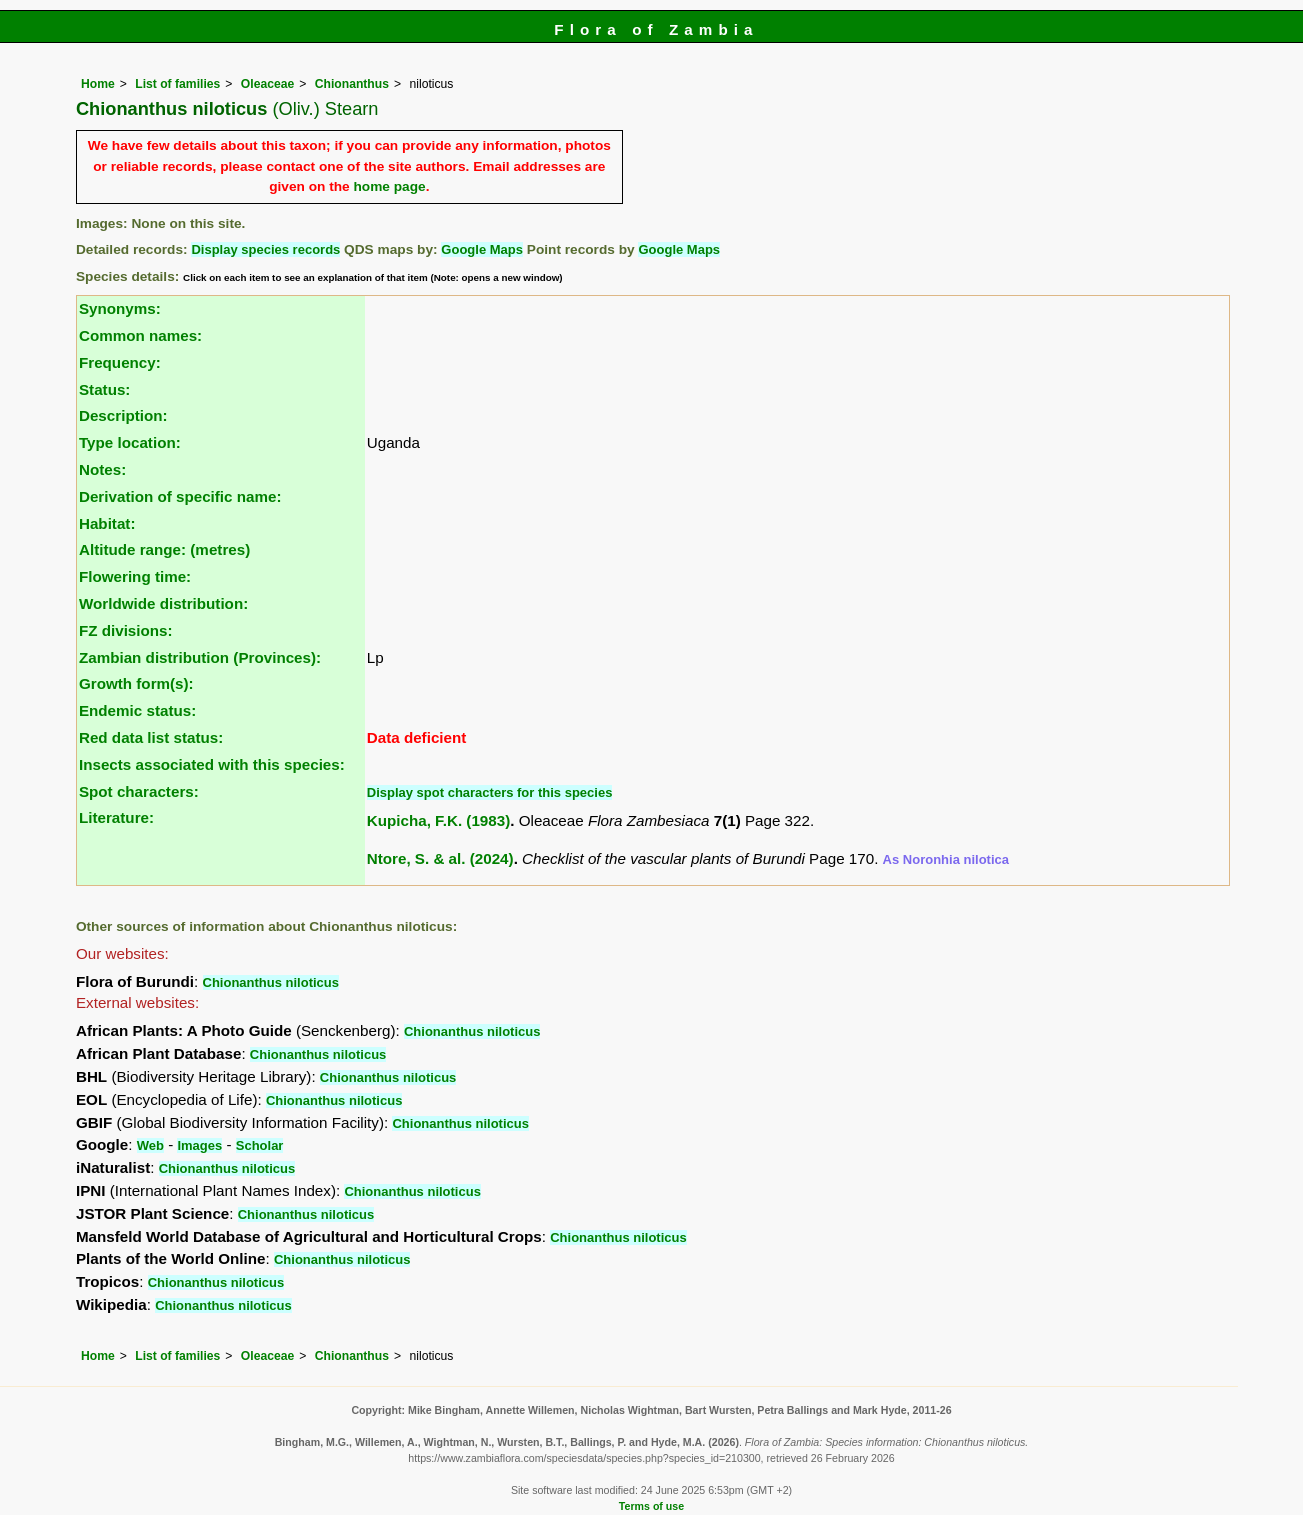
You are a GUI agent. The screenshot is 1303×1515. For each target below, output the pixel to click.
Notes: (102, 469)
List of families (177, 84)
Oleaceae (267, 84)
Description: (123, 415)
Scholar (260, 1145)
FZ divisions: (126, 630)
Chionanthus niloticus (271, 982)
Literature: (116, 817)
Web (150, 1145)
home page (389, 186)
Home (98, 84)
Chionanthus (352, 84)
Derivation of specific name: (180, 496)
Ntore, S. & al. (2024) (440, 858)
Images (199, 1145)
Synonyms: (120, 308)
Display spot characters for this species (490, 792)
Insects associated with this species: (212, 764)
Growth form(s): (136, 683)
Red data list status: (151, 737)
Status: (104, 389)
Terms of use (651, 1506)
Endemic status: (137, 710)
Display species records (265, 249)
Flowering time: (135, 576)
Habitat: (107, 523)
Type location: (130, 442)
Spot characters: (139, 791)
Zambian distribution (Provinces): (200, 657)
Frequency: (120, 362)
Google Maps (482, 249)
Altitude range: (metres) (164, 549)
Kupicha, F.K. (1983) (438, 820)
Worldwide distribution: (163, 603)
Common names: (140, 335)
